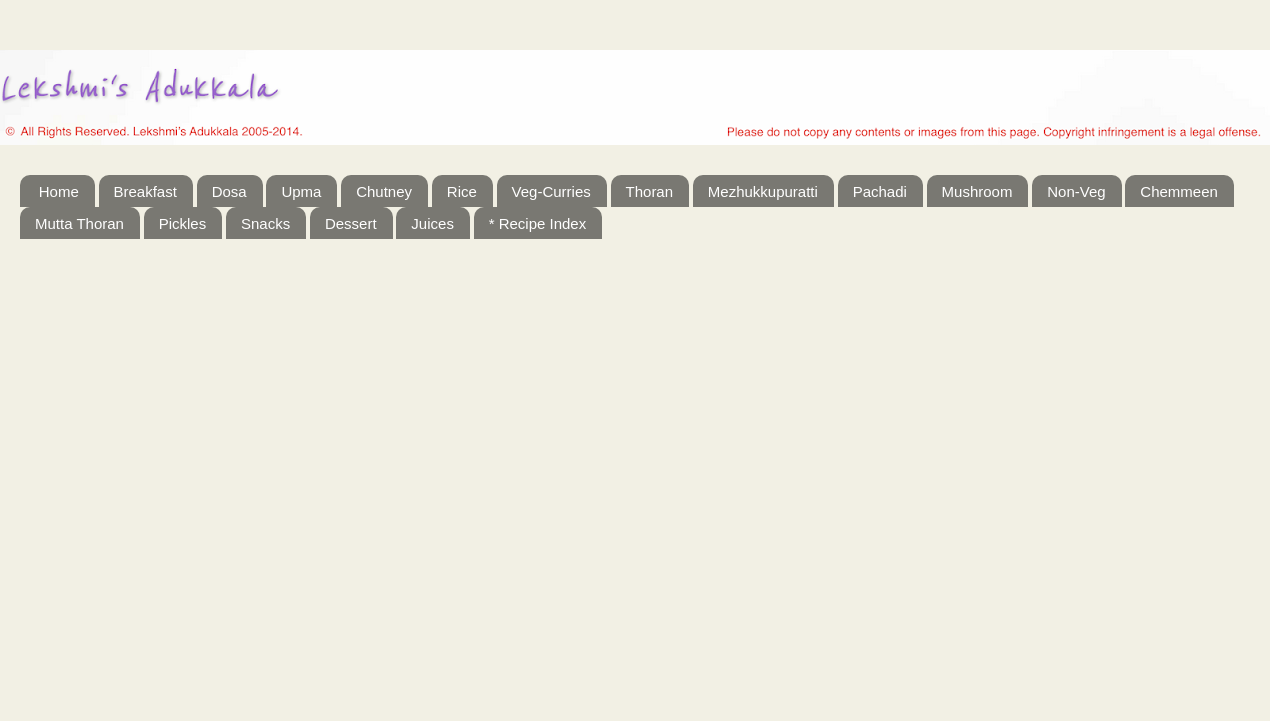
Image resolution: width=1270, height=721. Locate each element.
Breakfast (145, 191)
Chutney (384, 191)
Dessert (351, 223)
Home (59, 191)
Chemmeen (1179, 191)
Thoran (650, 191)
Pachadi (880, 191)
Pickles (183, 223)
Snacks (265, 223)
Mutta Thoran (79, 223)
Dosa (229, 191)
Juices (432, 223)
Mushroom (977, 191)
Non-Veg (1076, 191)
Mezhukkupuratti (763, 191)
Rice (462, 191)
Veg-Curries (551, 191)
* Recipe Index (538, 223)
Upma (301, 191)
